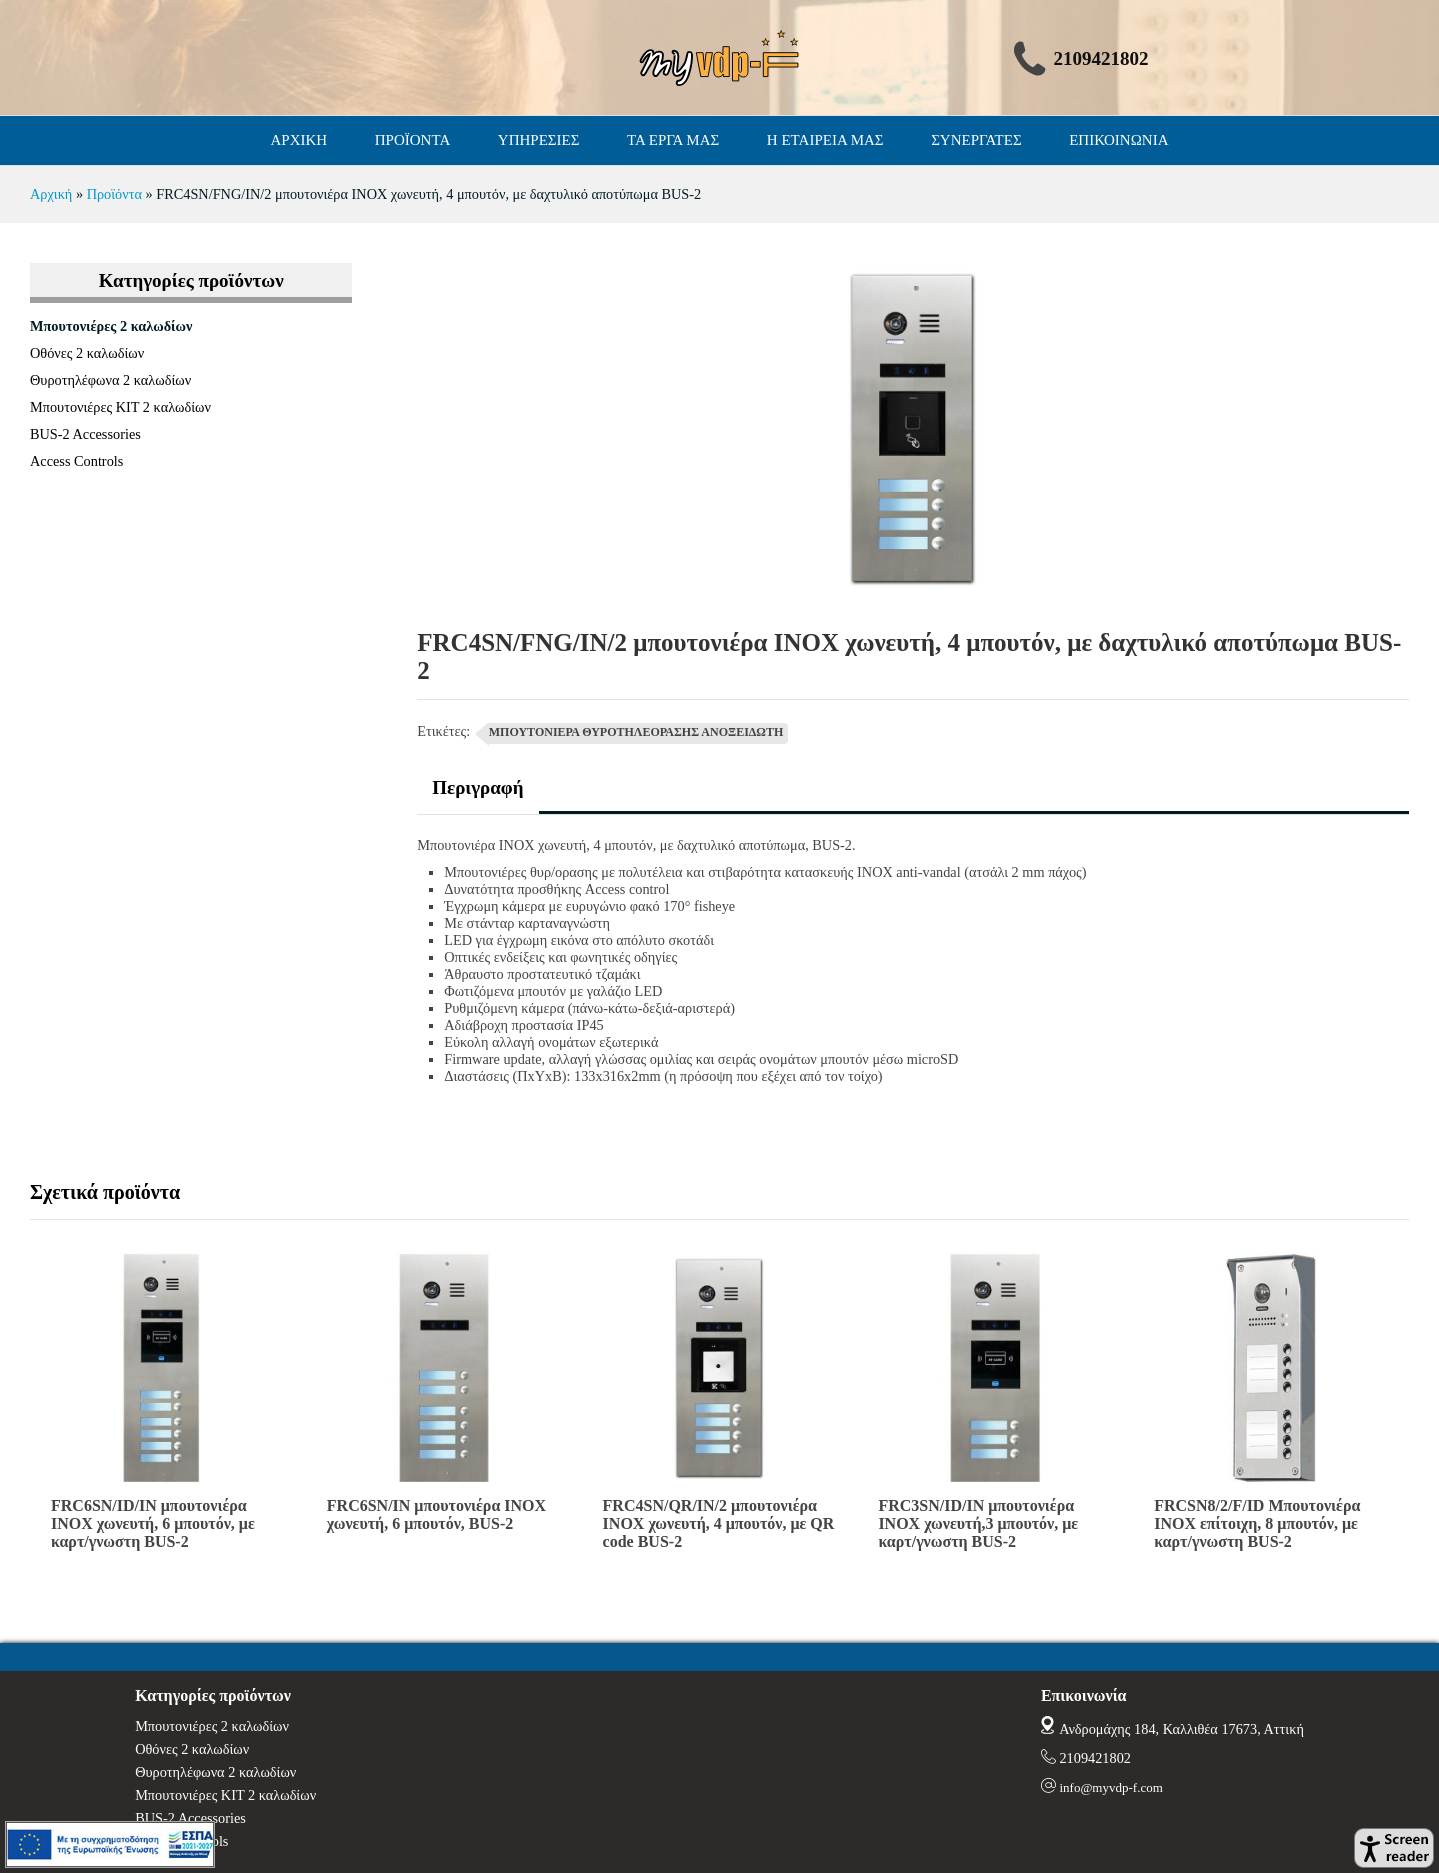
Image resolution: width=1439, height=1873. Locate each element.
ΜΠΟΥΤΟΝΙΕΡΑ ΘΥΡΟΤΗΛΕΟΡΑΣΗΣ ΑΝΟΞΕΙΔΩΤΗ (636, 732)
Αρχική (51, 194)
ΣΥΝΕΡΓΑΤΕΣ (976, 140)
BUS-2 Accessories (85, 434)
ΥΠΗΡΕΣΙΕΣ (539, 140)
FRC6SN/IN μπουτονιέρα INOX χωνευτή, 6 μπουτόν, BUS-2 (436, 1514)
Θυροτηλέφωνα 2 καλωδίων (110, 380)
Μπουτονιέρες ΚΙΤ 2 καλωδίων (120, 407)
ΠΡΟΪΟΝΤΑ (412, 140)
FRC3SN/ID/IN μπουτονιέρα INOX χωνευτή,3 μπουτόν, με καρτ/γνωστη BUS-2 (978, 1523)
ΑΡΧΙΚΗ (299, 140)
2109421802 (1094, 1758)
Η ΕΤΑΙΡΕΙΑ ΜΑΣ (825, 140)
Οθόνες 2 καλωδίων (87, 353)
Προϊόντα (114, 194)
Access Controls (76, 461)
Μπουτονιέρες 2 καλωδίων (111, 326)
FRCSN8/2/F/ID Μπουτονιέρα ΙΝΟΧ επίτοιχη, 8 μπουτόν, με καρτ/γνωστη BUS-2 (1257, 1523)
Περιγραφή (477, 787)
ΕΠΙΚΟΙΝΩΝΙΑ (1118, 140)
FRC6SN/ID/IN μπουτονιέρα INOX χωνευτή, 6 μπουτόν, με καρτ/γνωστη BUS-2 (153, 1523)
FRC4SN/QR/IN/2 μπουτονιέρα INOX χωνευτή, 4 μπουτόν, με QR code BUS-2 (719, 1523)
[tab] (477, 795)
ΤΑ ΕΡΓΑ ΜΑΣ (673, 140)
